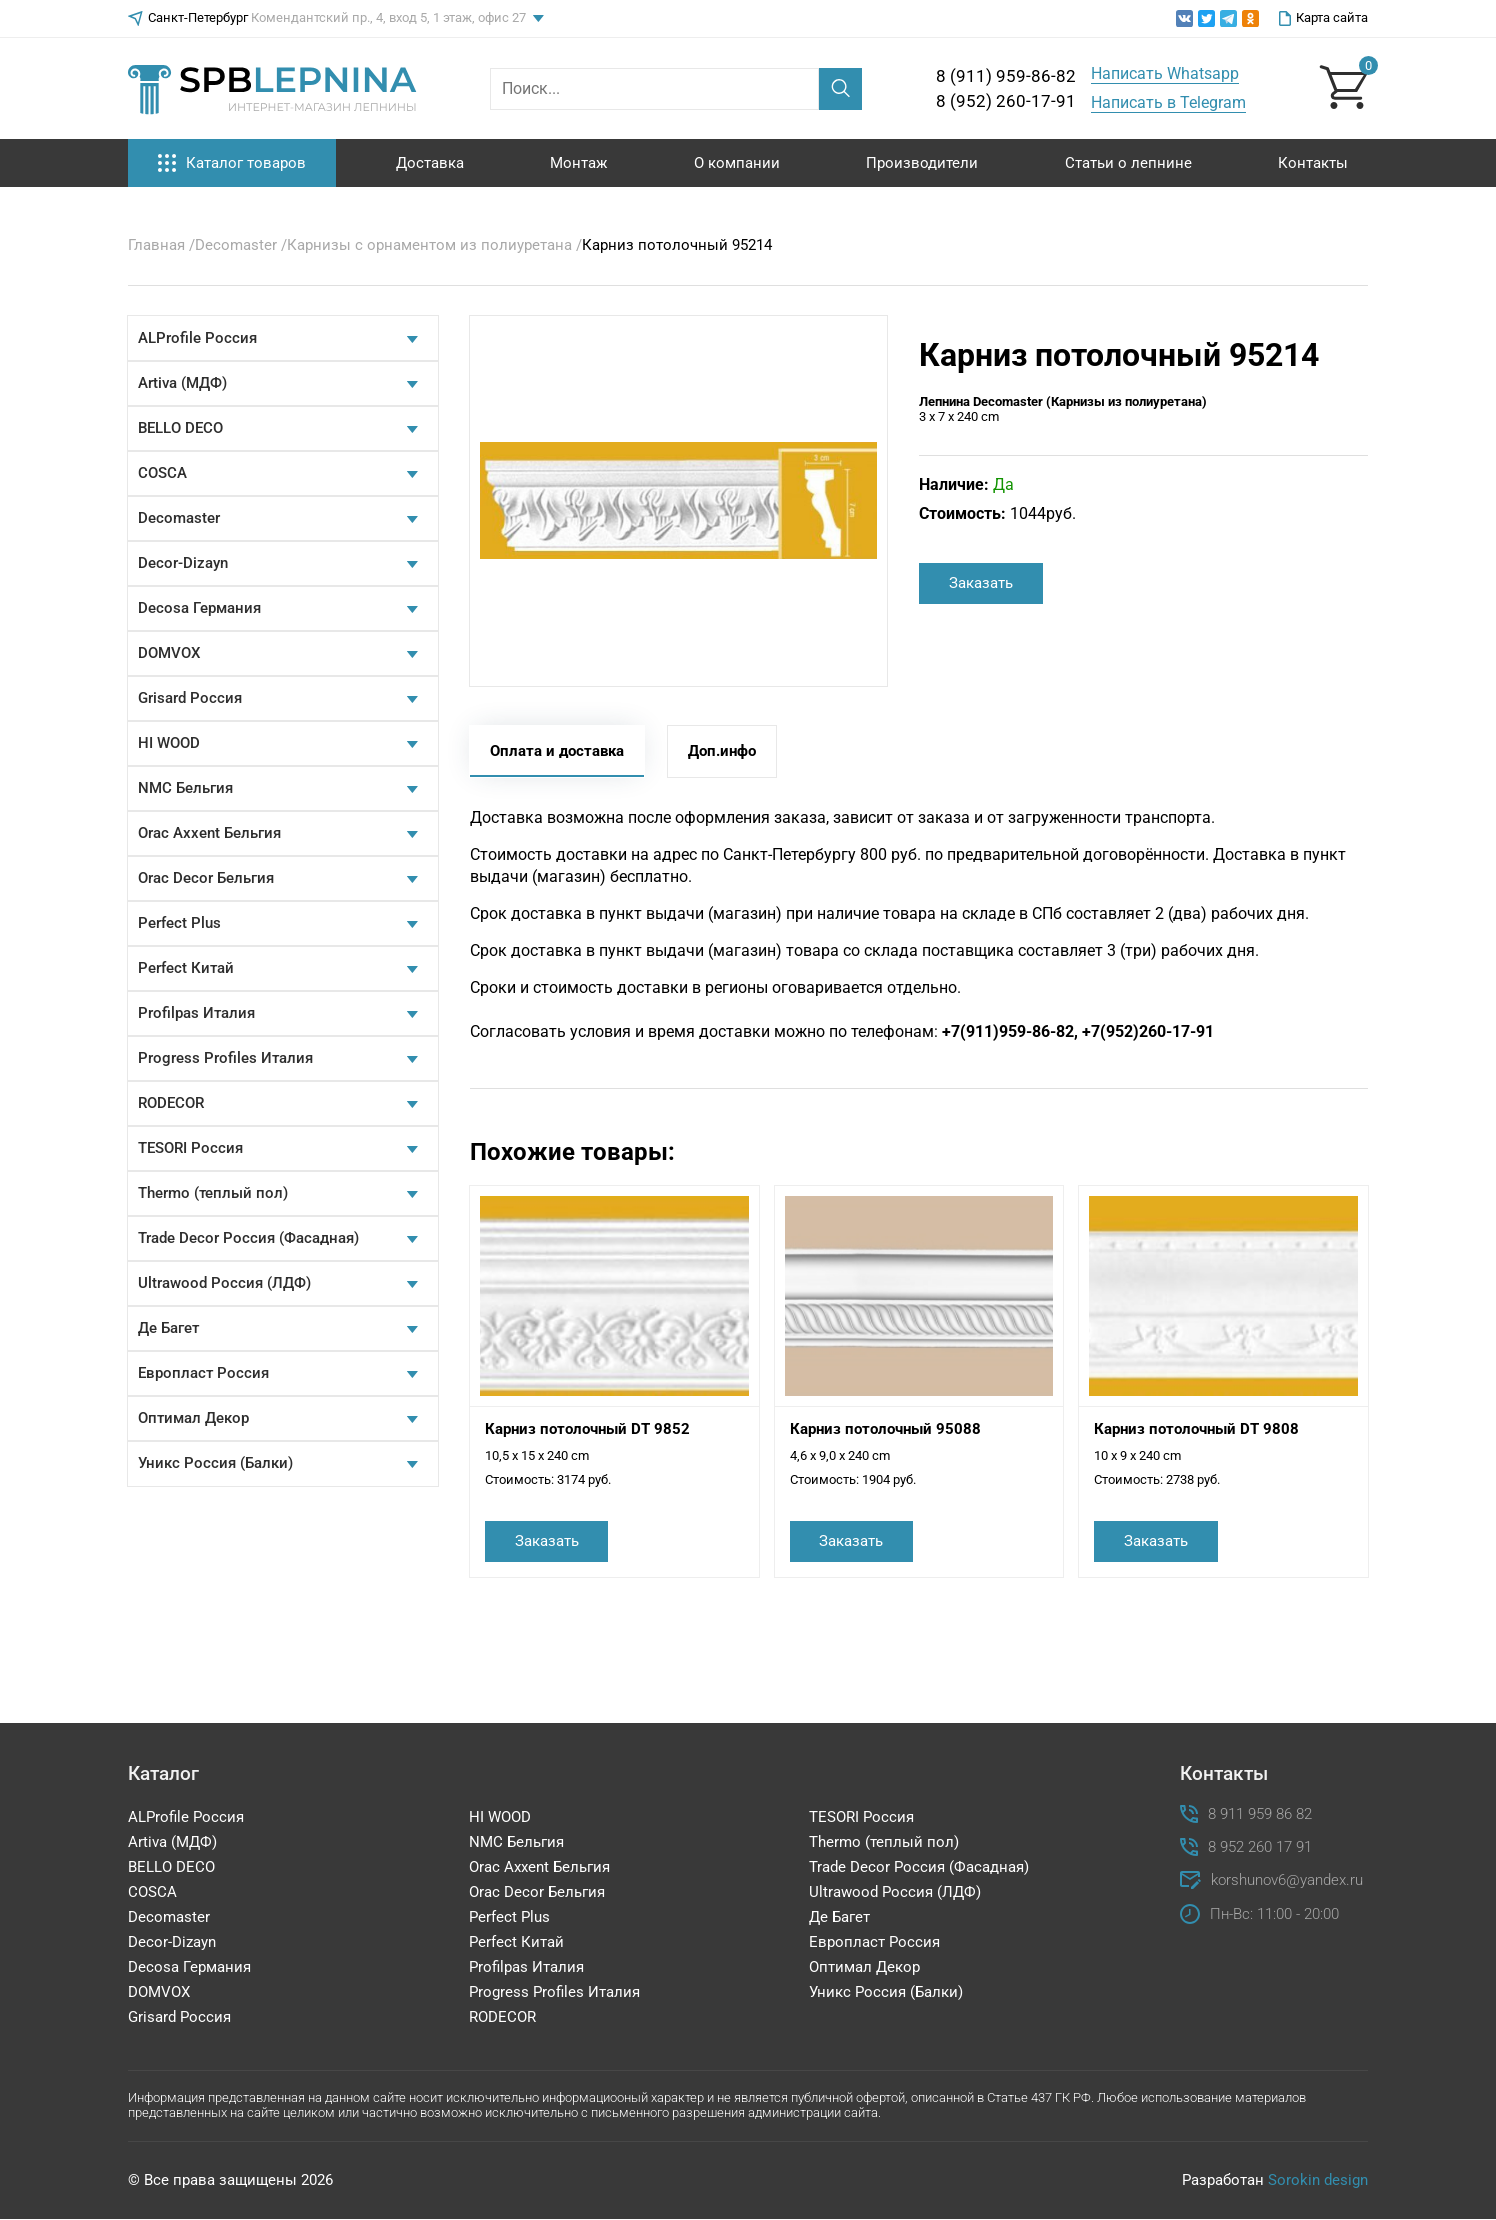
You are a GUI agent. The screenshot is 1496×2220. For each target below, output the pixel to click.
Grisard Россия (190, 698)
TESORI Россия (190, 1148)
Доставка (430, 163)
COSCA (162, 473)
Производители (922, 163)
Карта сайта (1323, 18)
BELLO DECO (180, 428)
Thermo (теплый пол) (213, 1193)
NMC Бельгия (185, 788)
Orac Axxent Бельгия (209, 833)
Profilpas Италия (196, 1013)
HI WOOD (169, 743)
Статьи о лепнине (1128, 163)
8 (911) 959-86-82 (1006, 76)
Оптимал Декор (193, 1418)
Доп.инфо (722, 751)
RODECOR (171, 1103)
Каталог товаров (232, 163)
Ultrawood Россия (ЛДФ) (224, 1283)
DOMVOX (169, 653)
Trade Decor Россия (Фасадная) (248, 1238)
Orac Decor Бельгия (206, 878)
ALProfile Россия (197, 338)
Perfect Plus (179, 923)
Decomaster (179, 518)
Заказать (981, 583)
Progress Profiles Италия (225, 1058)
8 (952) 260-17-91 (1006, 101)
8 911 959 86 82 (1260, 1814)
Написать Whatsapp (1165, 73)
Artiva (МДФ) (182, 383)
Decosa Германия (199, 608)
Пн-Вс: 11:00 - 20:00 (1274, 1914)
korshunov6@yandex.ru (1287, 1880)
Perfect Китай (186, 968)
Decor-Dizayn (183, 563)
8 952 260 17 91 (1260, 1847)
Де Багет (168, 1328)
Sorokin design (1318, 2180)
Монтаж (578, 163)
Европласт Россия (203, 1373)
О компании (737, 163)
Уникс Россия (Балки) (215, 1463)
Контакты (1313, 163)
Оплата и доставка (557, 751)
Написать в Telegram (1168, 102)
